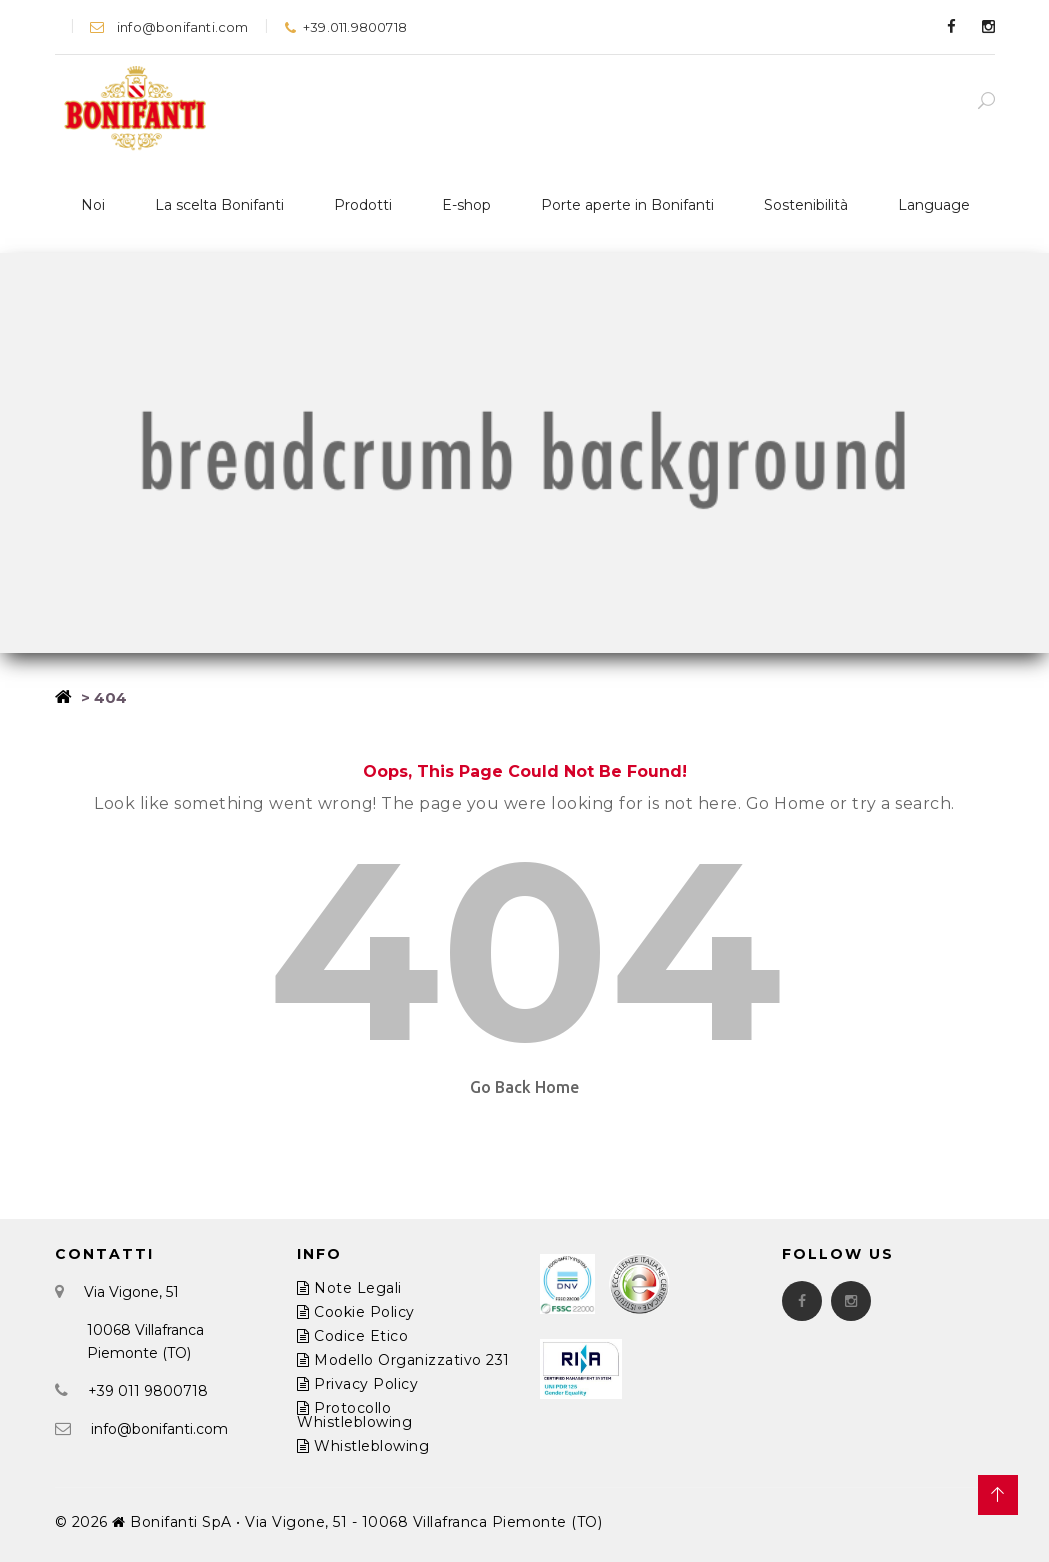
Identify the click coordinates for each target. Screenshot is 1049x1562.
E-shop (466, 205)
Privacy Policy (357, 1384)
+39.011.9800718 (345, 27)
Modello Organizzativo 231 (403, 1360)
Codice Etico (352, 1336)
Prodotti (363, 205)
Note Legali (349, 1288)
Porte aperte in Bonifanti (627, 205)
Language (934, 205)
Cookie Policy (356, 1312)
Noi (93, 205)
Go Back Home (524, 1087)
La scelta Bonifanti (219, 205)
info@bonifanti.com (169, 27)
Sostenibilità (806, 205)
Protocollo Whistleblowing (354, 1415)
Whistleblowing (363, 1446)
